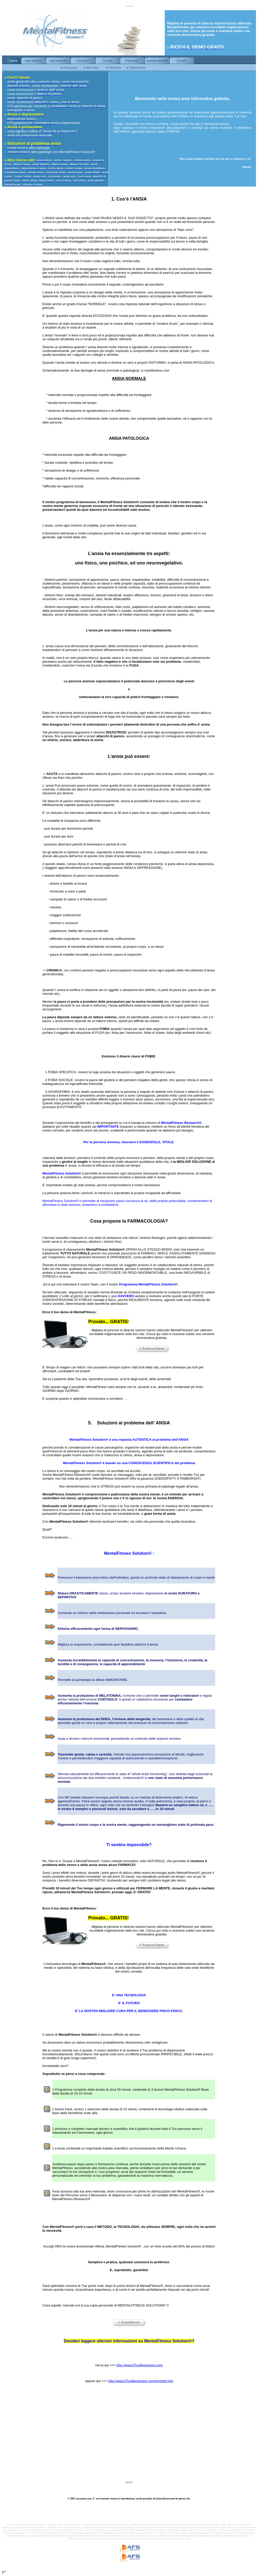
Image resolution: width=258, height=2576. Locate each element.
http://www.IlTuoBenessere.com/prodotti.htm (140, 2381)
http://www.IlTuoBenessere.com (139, 2365)
